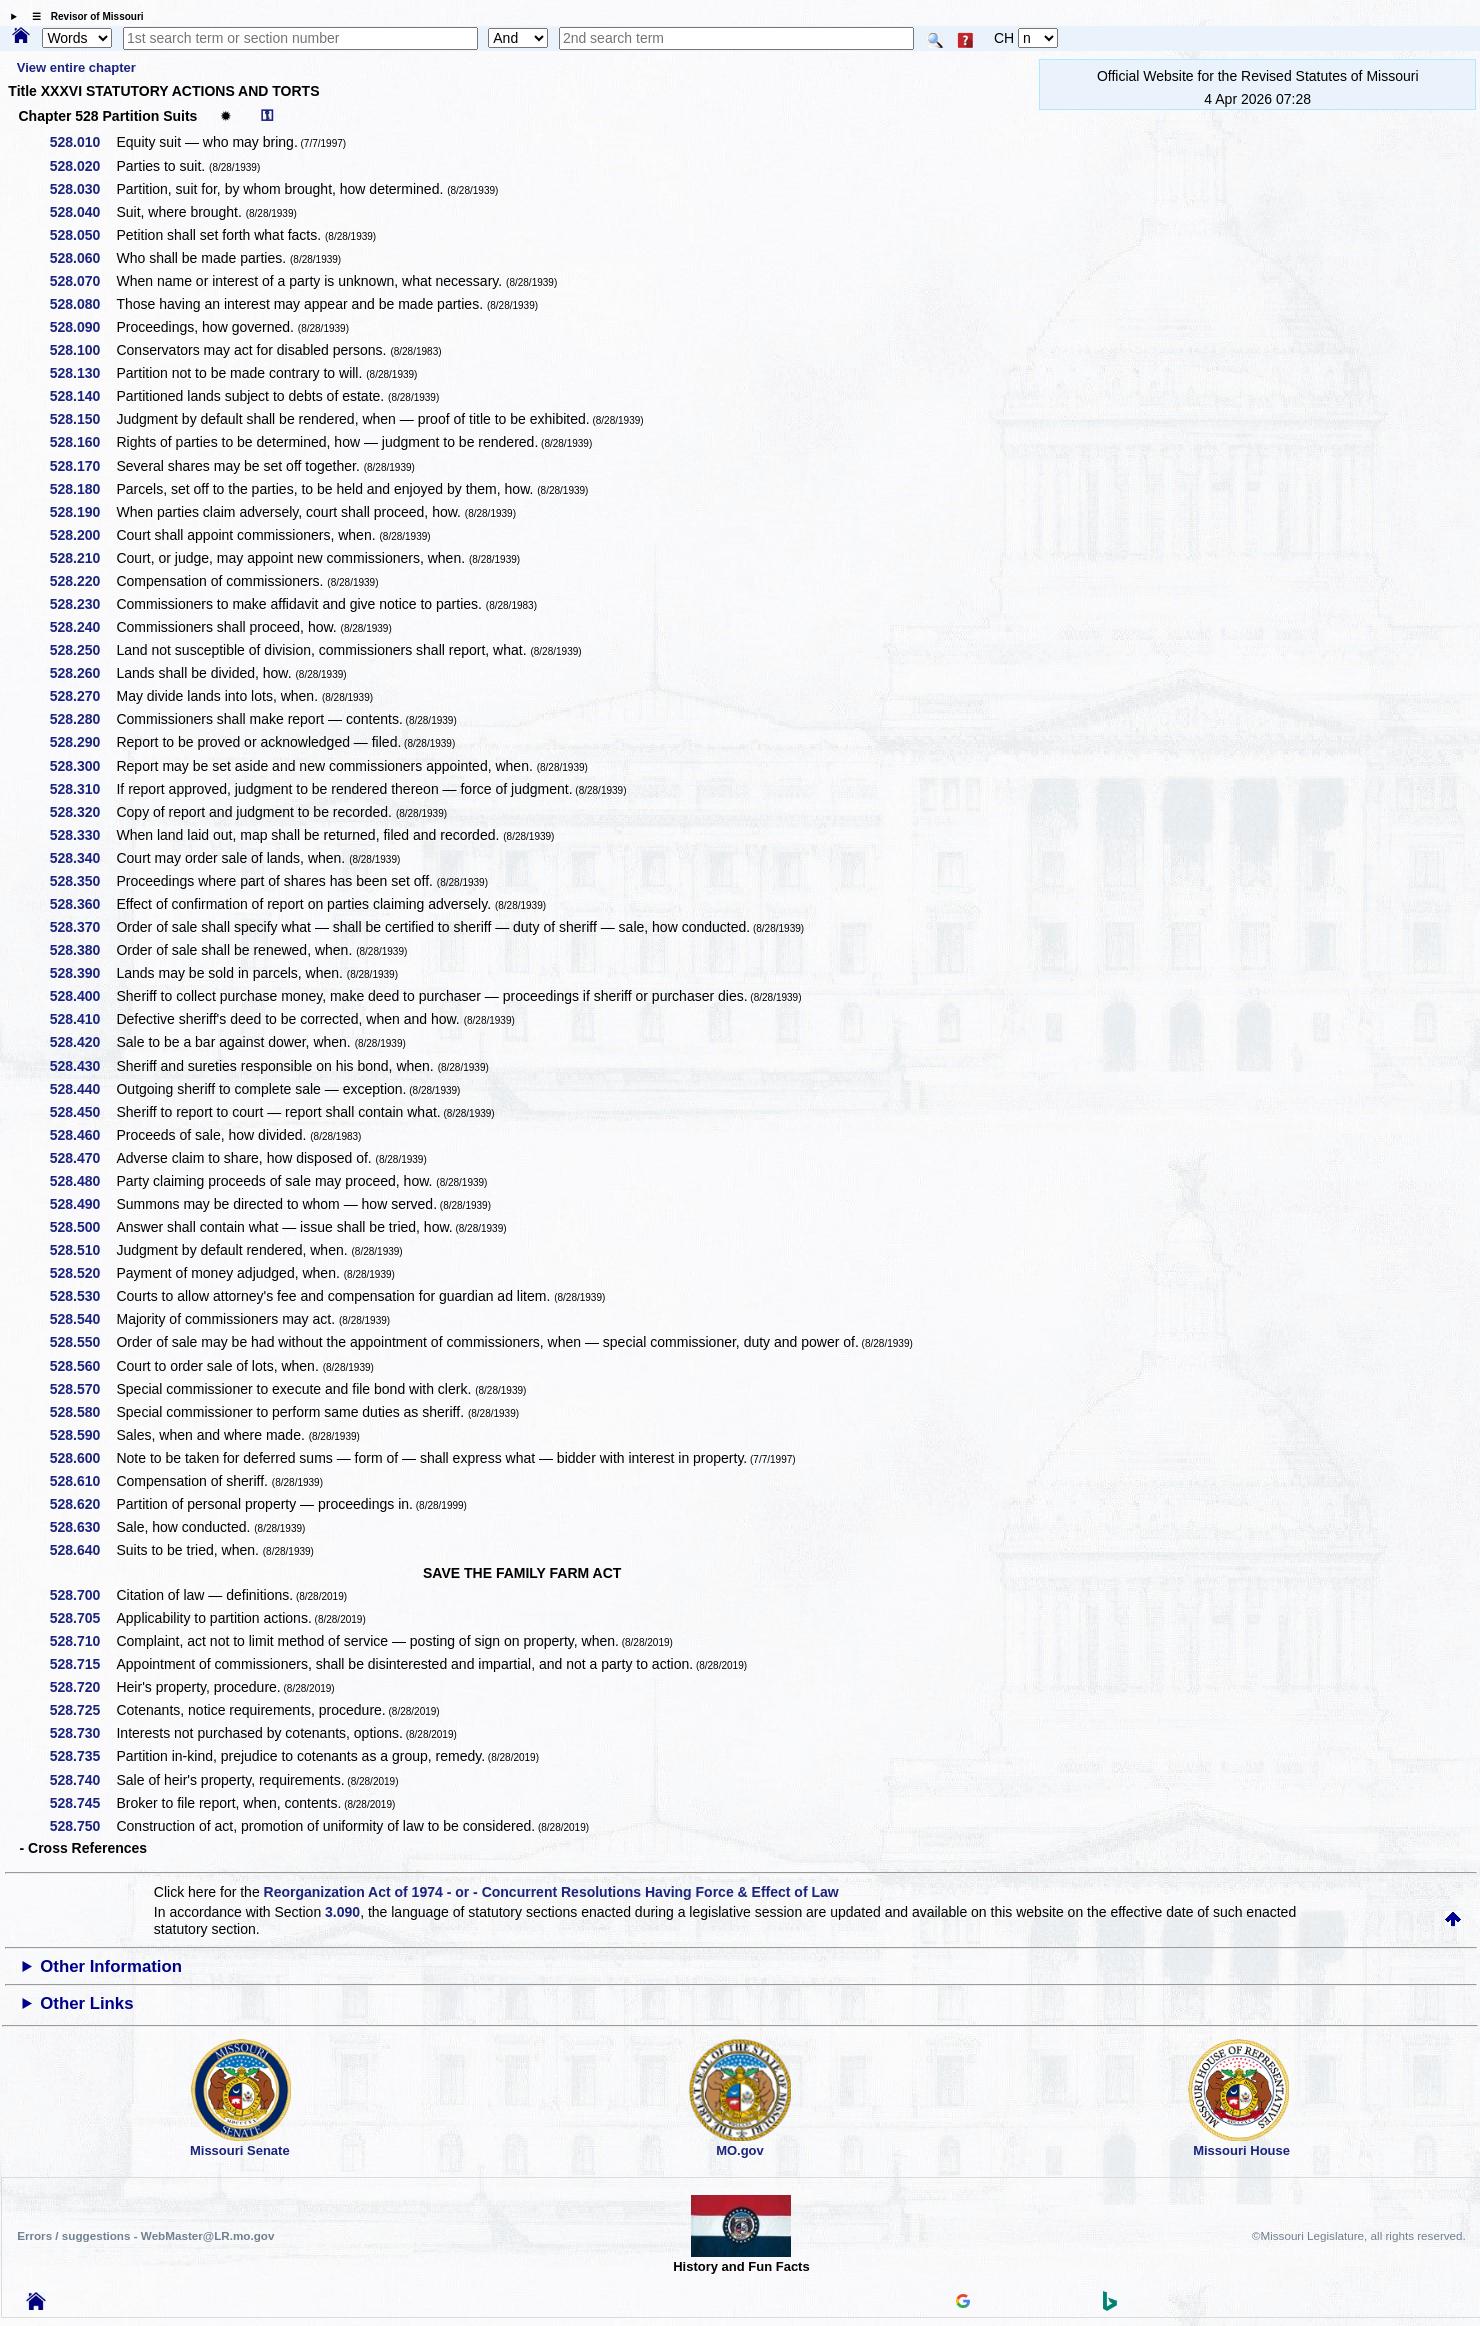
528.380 (82, 950)
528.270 (82, 696)
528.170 (82, 466)
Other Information (111, 1966)
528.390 (82, 973)
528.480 (82, 1181)
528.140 (82, 396)
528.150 (82, 419)
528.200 (82, 535)
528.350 (82, 881)
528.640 (82, 1550)
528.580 (82, 1412)
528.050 (82, 235)
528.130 (82, 373)
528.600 (82, 1458)
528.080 (82, 304)
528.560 (82, 1366)
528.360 (82, 904)
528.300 (82, 766)
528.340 (82, 858)
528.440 (82, 1089)
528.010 (82, 142)
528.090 (82, 327)
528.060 (82, 258)
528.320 (82, 812)
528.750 (82, 1826)
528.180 (82, 489)
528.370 (82, 927)
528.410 (82, 1019)
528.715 (82, 1664)
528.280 (82, 719)
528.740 (82, 1780)
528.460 (82, 1135)
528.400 (82, 996)
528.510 (82, 1250)
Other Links (86, 2003)
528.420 (82, 1042)
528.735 (82, 1756)
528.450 (82, 1112)
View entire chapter (76, 67)
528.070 (82, 281)
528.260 (82, 673)
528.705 (82, 1618)
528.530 (82, 1296)
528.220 (82, 581)
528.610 (82, 1481)
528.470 (82, 1158)
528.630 (82, 1527)
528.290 (82, 742)
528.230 (82, 604)
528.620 (82, 1504)
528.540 (82, 1319)
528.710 (82, 1641)
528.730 (82, 1733)
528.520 (82, 1273)
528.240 (82, 627)
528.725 (82, 1710)
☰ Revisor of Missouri (83, 16)
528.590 (82, 1435)
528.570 (82, 1389)
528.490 (82, 1204)
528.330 (82, 835)
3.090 (342, 1912)
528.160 (82, 442)
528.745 (82, 1803)
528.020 (82, 166)
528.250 (82, 650)
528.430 (82, 1066)
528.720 (82, 1687)
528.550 (82, 1342)
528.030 (82, 189)
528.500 (82, 1227)
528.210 (82, 558)
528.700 (82, 1595)
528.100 (82, 350)
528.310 (82, 789)
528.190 (82, 512)
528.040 (82, 212)
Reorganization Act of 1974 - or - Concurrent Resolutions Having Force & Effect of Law (551, 1892)
